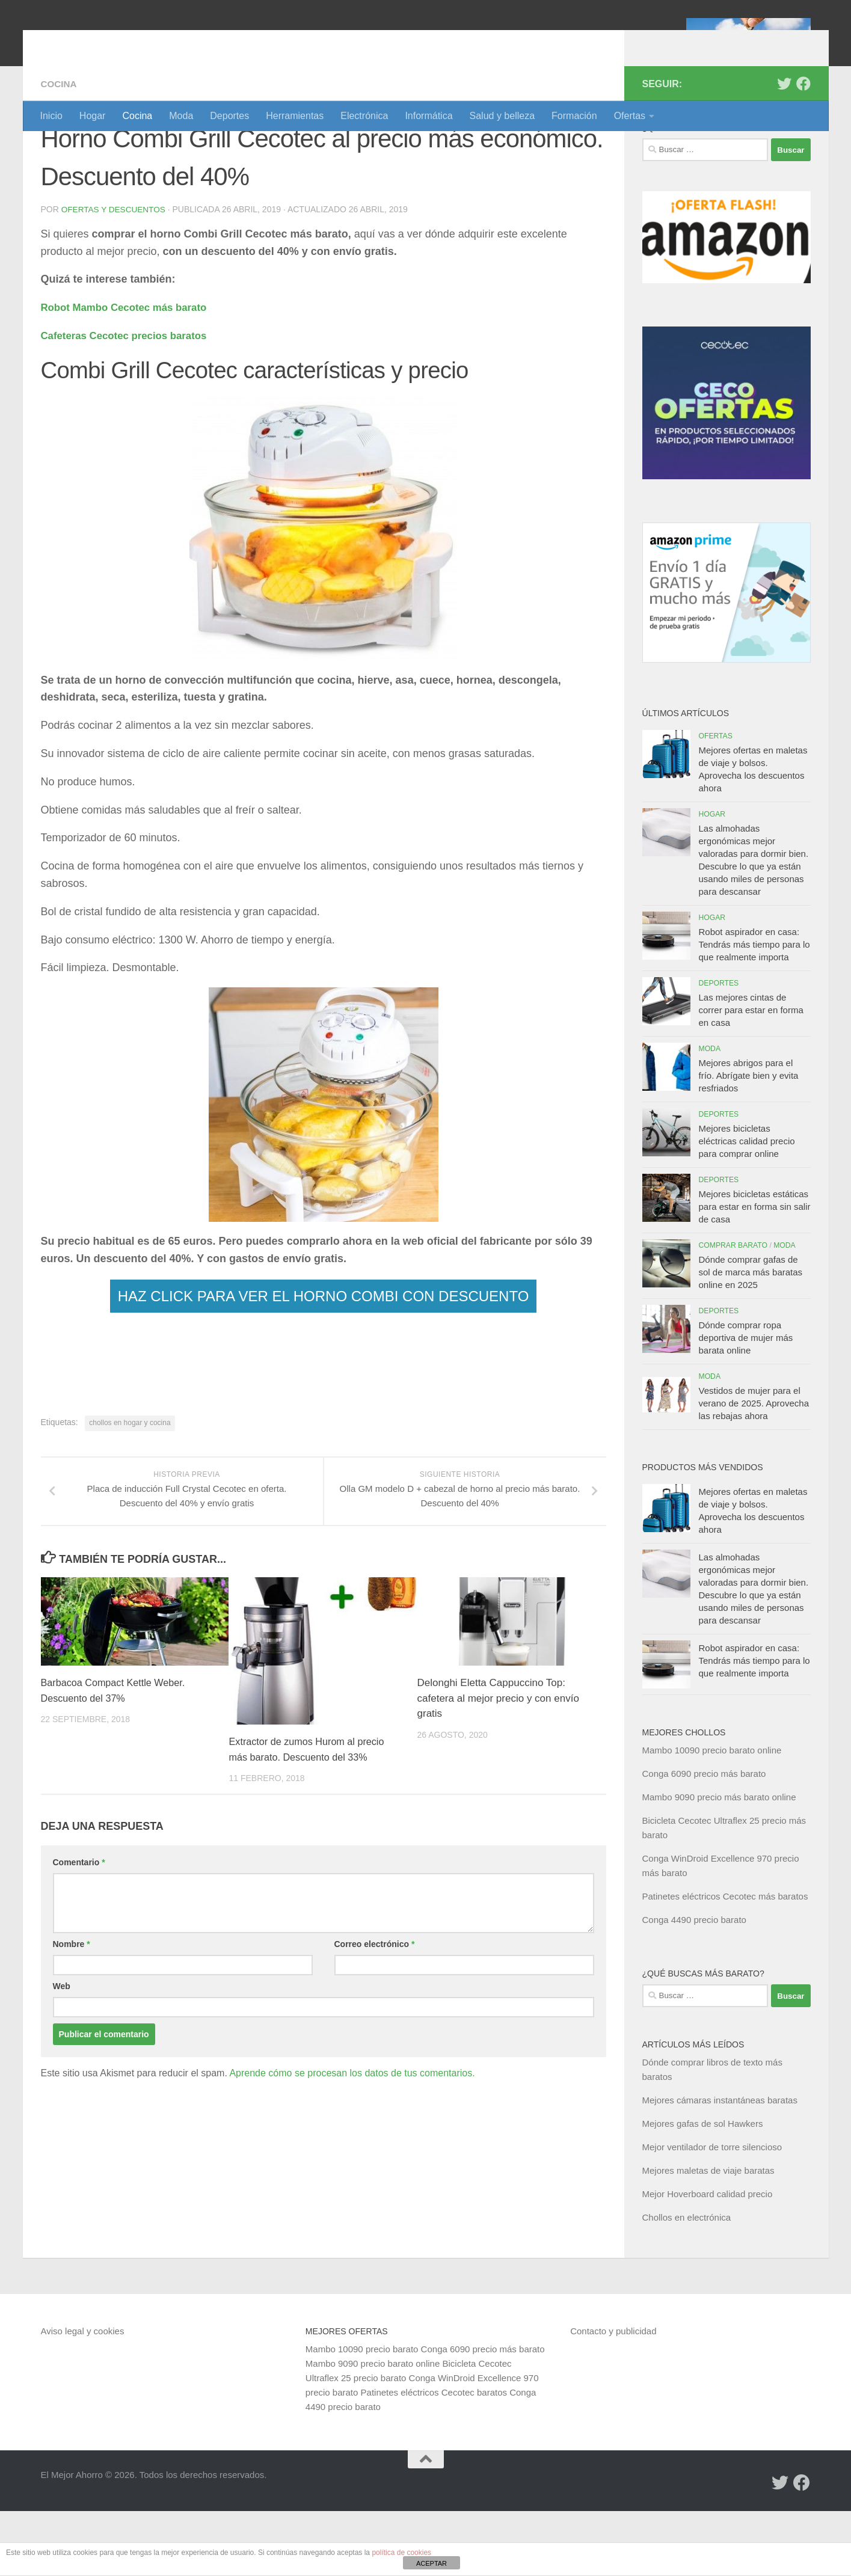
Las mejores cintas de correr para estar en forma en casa (751, 1075)
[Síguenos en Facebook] (803, 148)
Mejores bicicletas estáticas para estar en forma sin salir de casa (755, 1271)
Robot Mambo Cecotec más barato (130, 372)
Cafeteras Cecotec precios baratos (130, 400)
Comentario (79, 1927)
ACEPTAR (431, 2563)
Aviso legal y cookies (82, 2396)
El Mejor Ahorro (133, 42)
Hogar (92, 116)
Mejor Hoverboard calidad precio (707, 2259)
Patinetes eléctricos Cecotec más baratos (725, 1961)
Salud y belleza (502, 116)
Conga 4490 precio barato (694, 1985)
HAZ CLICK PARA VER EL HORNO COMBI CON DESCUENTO (323, 1360)
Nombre (71, 2009)
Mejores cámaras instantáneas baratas (719, 2165)
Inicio (51, 116)
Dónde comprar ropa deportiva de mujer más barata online (746, 1402)
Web (61, 2051)
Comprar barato (733, 1310)
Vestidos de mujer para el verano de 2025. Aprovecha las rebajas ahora (754, 1468)
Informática (428, 116)
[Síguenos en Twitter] (784, 148)
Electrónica (364, 116)
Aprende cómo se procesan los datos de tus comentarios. (352, 2138)
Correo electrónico (374, 2009)
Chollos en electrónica (686, 2282)
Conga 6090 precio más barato (704, 1838)
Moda (181, 116)
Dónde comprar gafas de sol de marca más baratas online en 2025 (751, 1337)
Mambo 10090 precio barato (362, 2414)
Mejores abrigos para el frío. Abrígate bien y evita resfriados (749, 1140)
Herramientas (295, 116)
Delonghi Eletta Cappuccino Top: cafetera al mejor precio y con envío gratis (498, 1763)
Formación (574, 116)
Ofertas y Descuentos (114, 274)
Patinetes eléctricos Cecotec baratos (434, 2457)
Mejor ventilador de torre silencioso (712, 2212)
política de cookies (401, 2552)
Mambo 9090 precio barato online (373, 2428)
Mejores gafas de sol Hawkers (702, 2188)
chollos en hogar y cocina (129, 1487)
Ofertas (629, 116)
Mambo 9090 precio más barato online (719, 1862)
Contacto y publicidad (613, 2396)
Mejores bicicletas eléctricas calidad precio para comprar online (747, 1206)
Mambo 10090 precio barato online (712, 1815)
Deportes (229, 116)
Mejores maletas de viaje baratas (708, 2235)
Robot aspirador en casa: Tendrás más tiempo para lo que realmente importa (754, 1009)
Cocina (137, 116)
